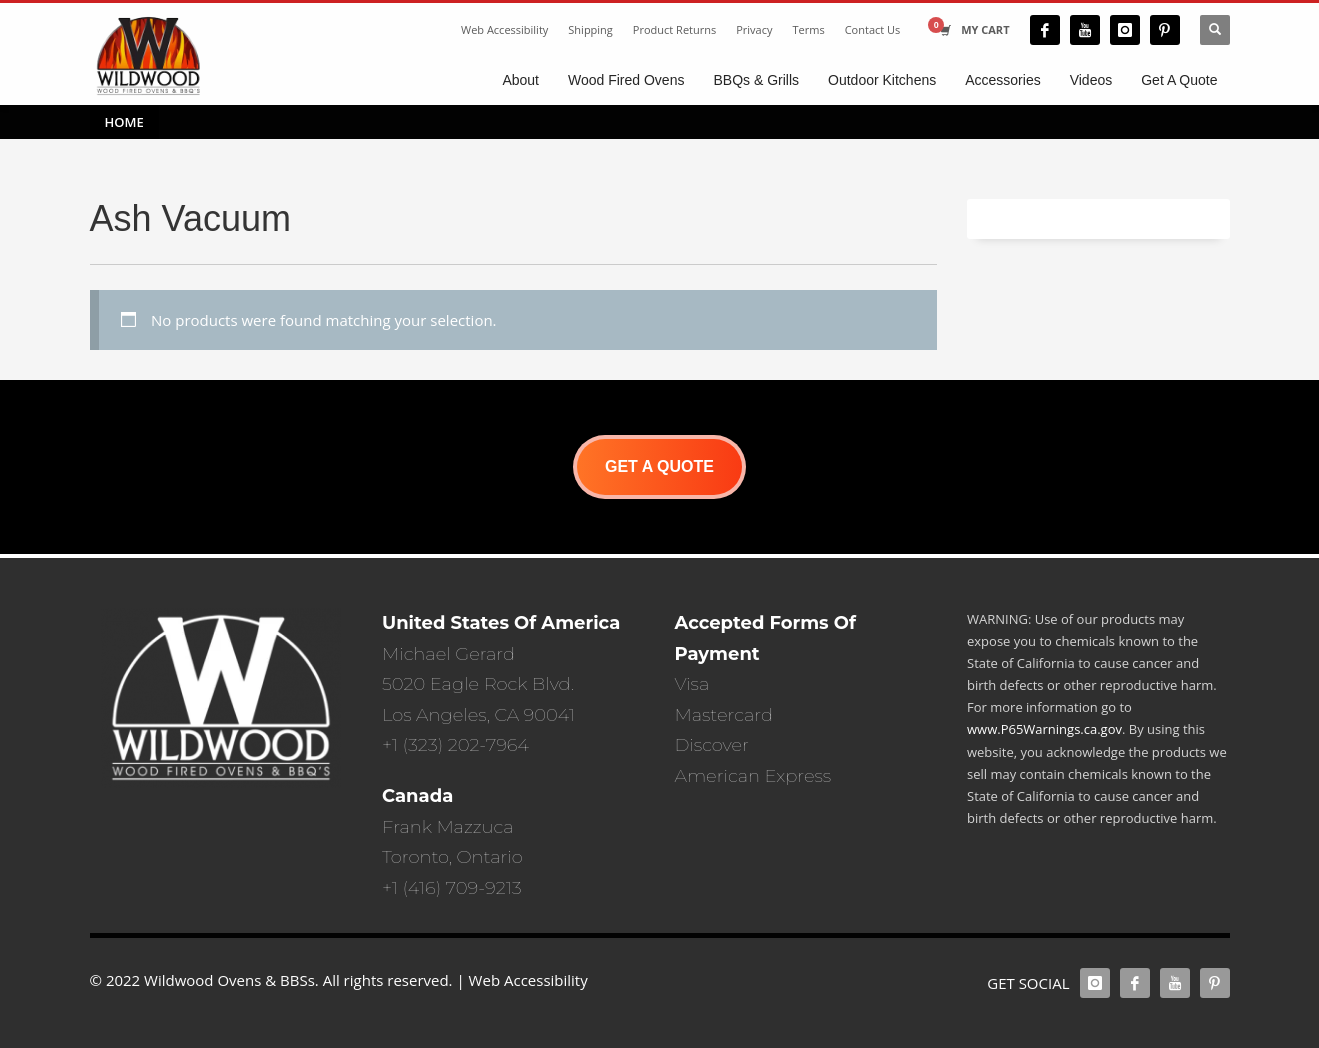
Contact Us (873, 29)
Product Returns (674, 29)
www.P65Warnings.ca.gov (1044, 729)
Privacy (754, 29)
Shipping (590, 29)
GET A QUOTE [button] (659, 466)
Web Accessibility (504, 29)
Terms (809, 29)
